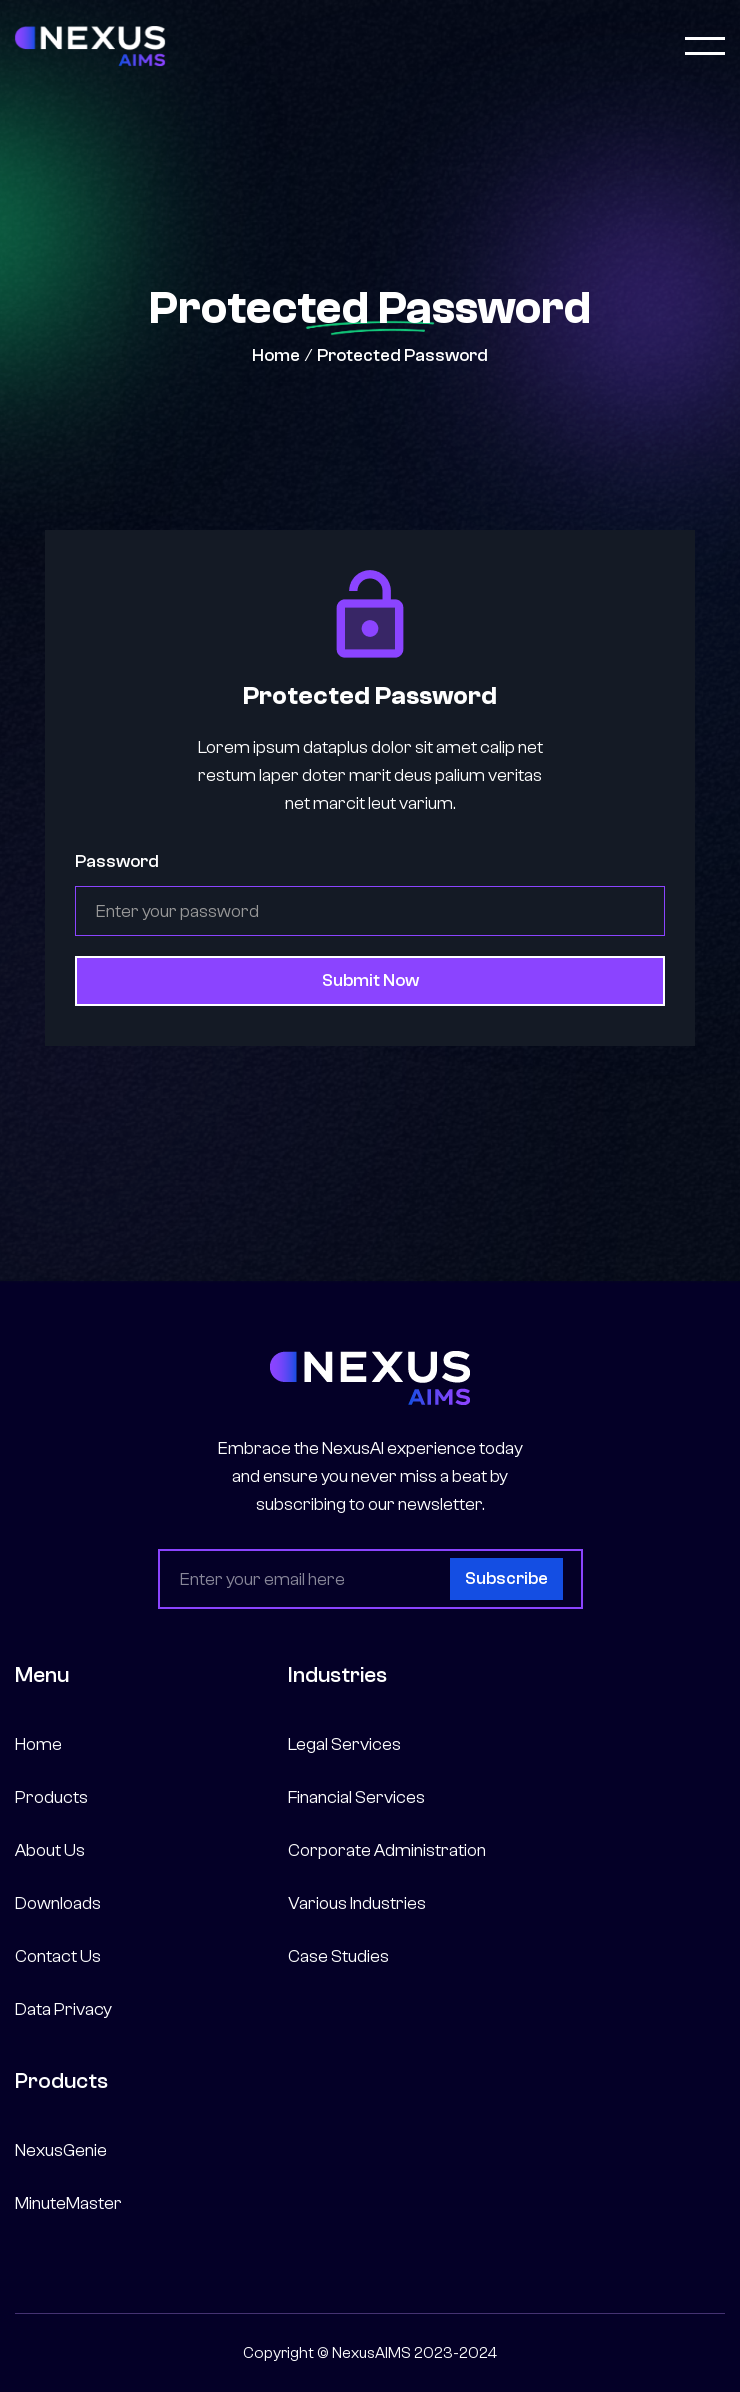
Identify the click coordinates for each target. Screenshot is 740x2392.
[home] (90, 46)
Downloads (58, 1903)
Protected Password (402, 355)
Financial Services (356, 1797)
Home (276, 355)
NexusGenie (61, 2150)
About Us (50, 1850)
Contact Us (58, 1956)
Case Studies (338, 1956)
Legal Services (344, 1744)
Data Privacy (63, 2009)
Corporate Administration (387, 1850)
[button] (705, 46)
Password (117, 861)
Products (51, 1797)
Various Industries (357, 1903)
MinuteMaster (68, 2203)
